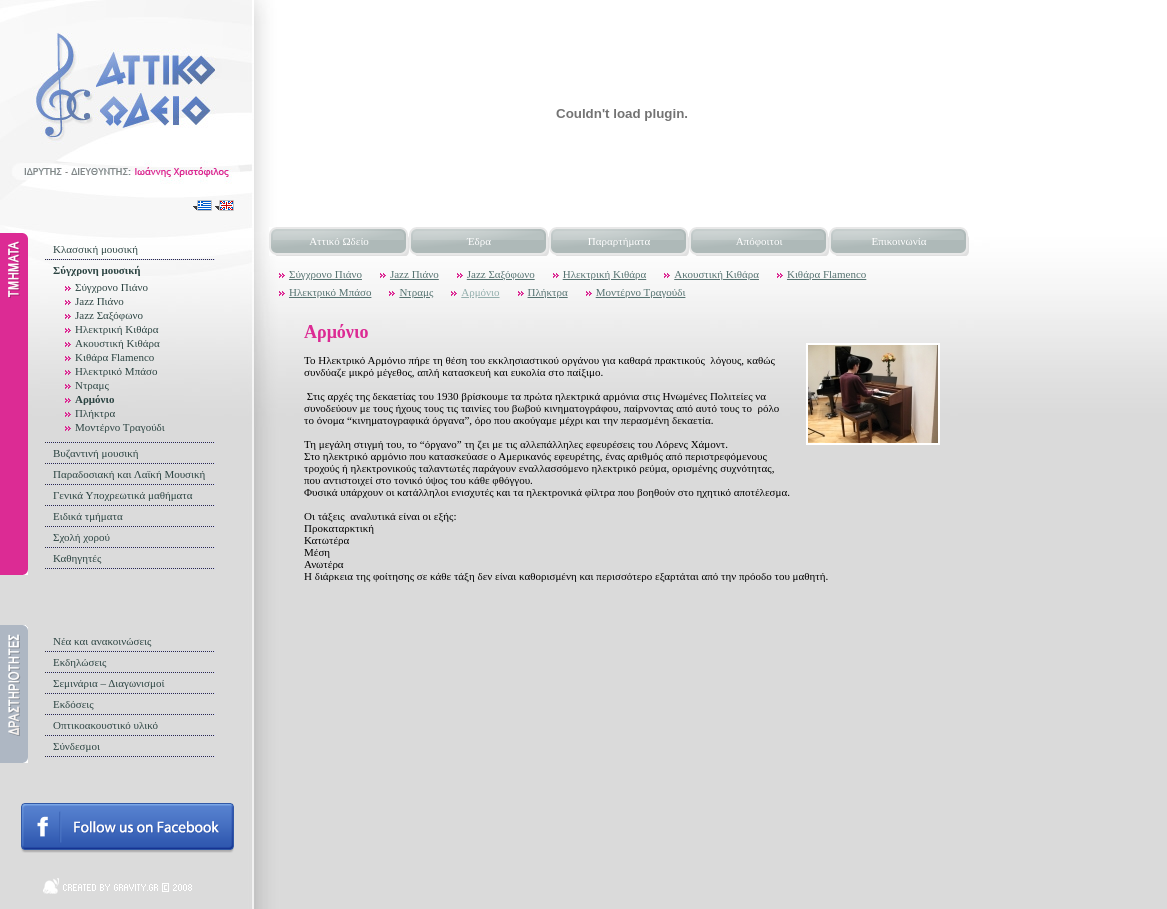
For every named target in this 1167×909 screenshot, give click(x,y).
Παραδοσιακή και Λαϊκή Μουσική (129, 474)
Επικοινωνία (899, 241)
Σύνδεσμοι (76, 746)
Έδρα (479, 241)
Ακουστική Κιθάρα (117, 343)
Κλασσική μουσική (95, 249)
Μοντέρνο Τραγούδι (120, 427)
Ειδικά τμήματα (88, 516)
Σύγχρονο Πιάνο (111, 287)
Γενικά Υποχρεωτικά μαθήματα (123, 495)
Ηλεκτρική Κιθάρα (117, 329)
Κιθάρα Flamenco (114, 357)
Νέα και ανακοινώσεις (102, 641)
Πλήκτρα (95, 413)
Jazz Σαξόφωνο (109, 315)
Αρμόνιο (94, 399)
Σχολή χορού (81, 537)
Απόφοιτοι (759, 241)
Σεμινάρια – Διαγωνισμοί (108, 683)
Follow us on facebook (127, 828)
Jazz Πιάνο (99, 301)
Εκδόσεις (73, 704)
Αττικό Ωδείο (339, 241)
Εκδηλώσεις (79, 662)
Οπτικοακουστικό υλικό (105, 725)
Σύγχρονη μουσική (97, 270)
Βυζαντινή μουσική (96, 453)
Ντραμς (92, 385)
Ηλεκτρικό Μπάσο (116, 371)
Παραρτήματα (619, 241)
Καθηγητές (77, 558)
